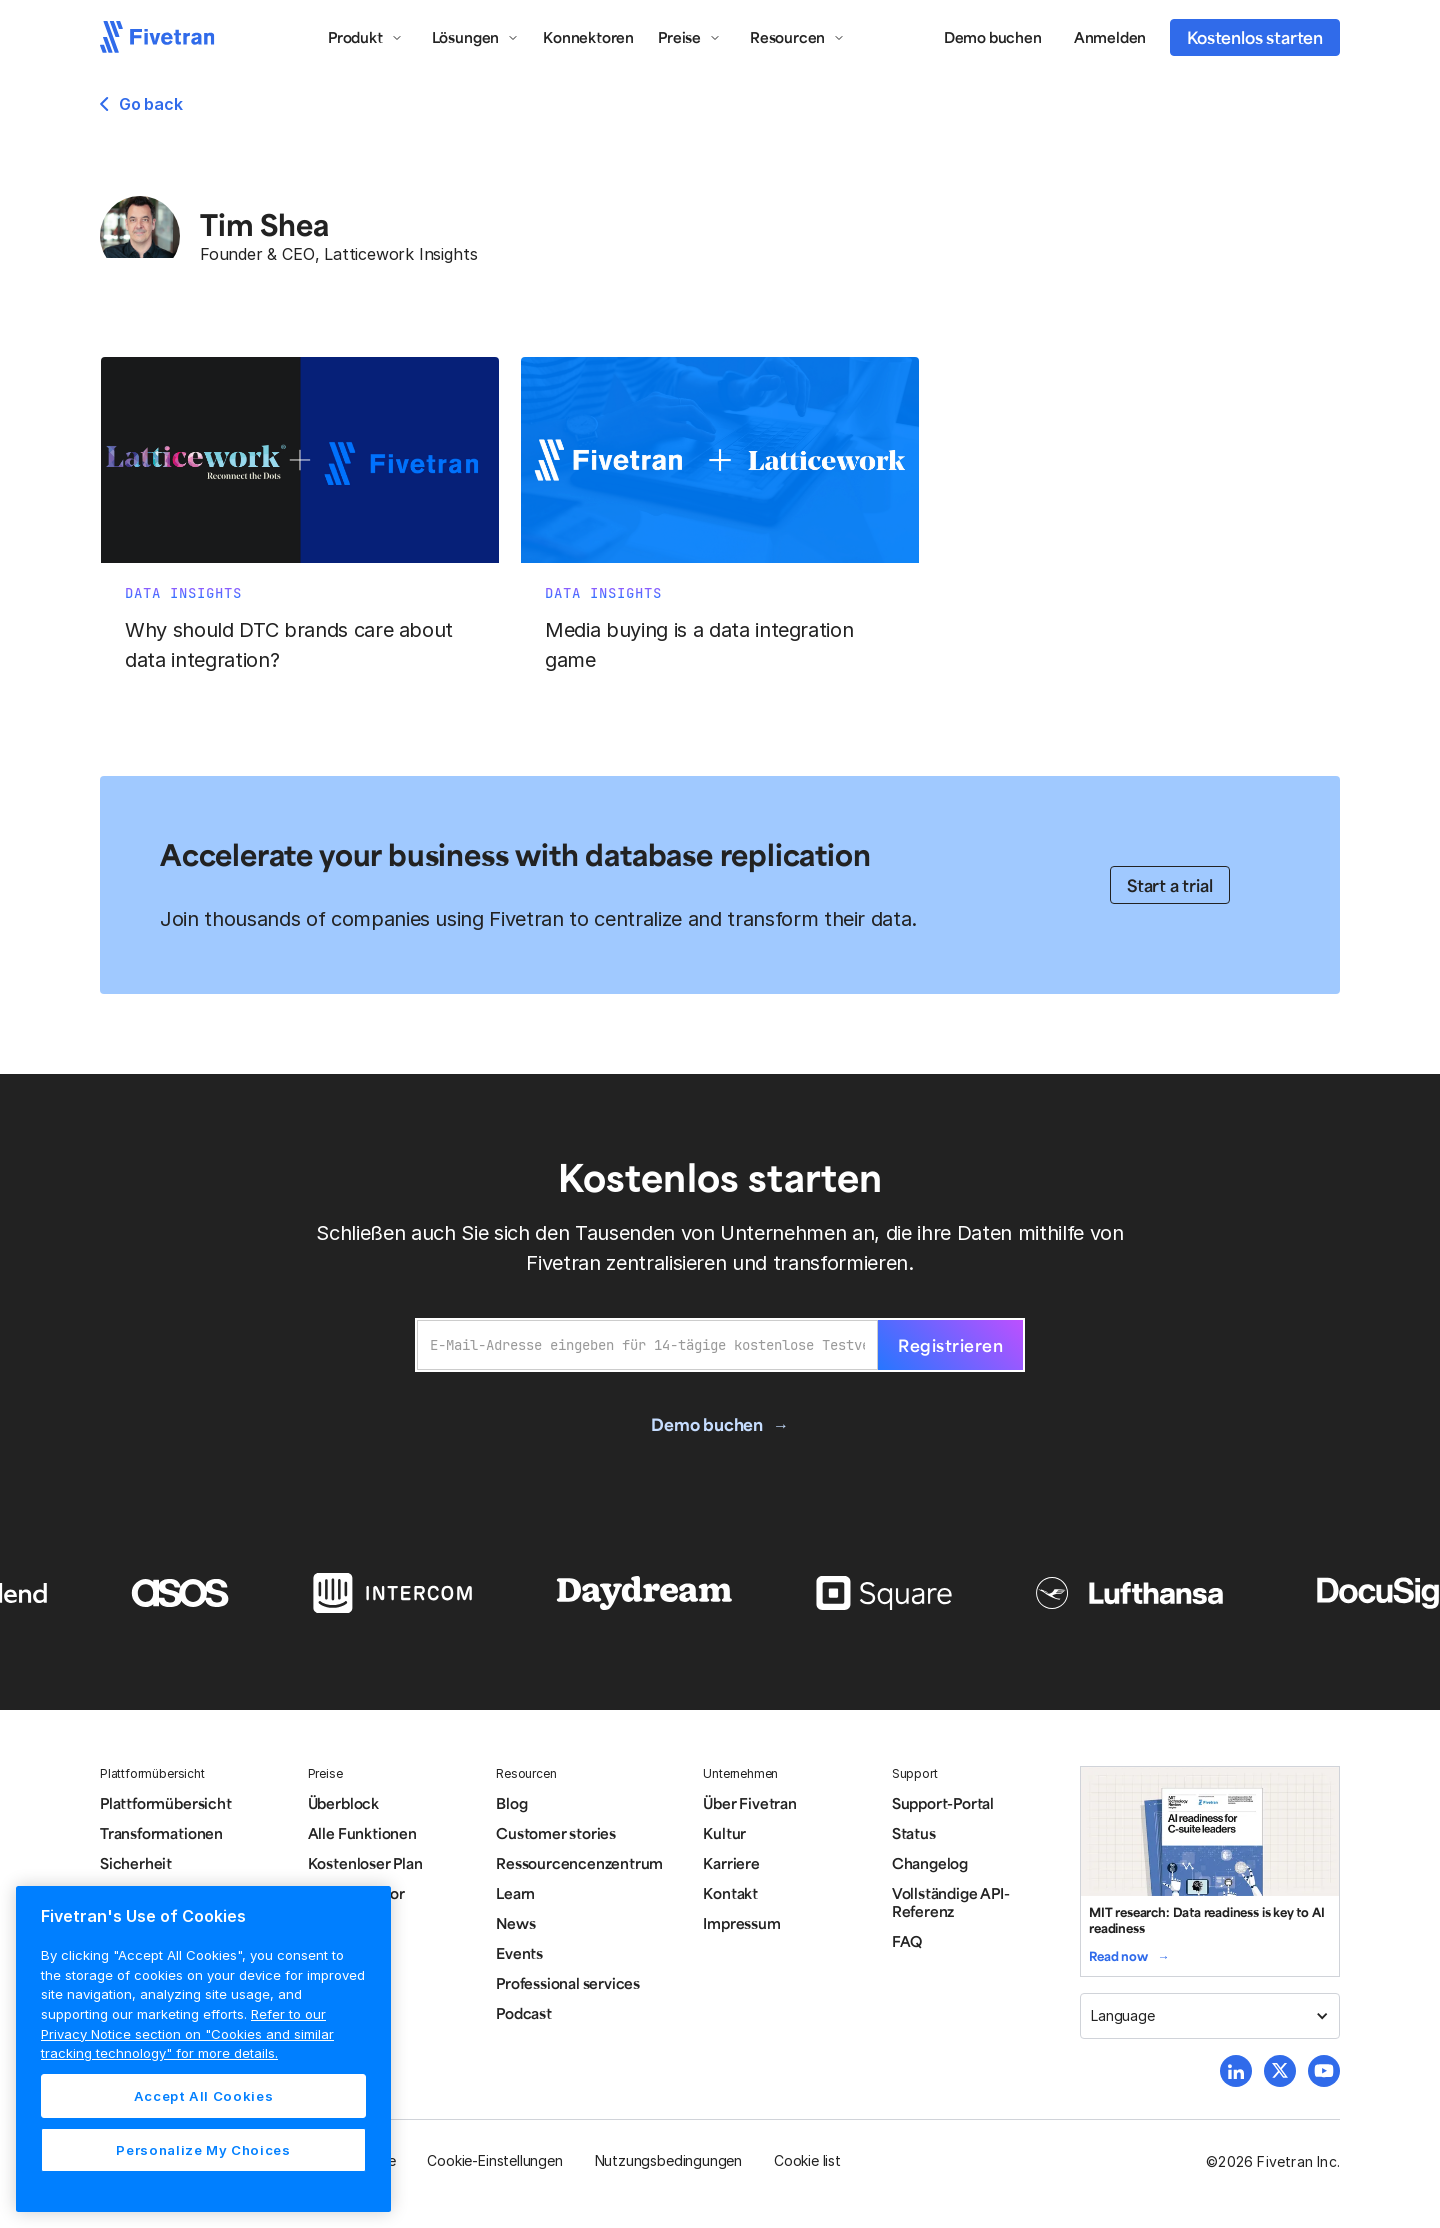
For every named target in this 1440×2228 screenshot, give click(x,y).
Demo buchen (993, 37)
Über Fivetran (750, 1803)
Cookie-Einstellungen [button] (494, 2160)
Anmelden (1110, 37)
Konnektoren (588, 37)
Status (914, 1833)
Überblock (343, 1803)
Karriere (731, 1863)
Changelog (930, 1863)
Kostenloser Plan (365, 1863)
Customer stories (556, 1833)
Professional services (568, 1983)
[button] (365, 37)
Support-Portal (943, 1803)
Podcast (524, 2013)
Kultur (724, 1833)
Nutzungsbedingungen (668, 2160)
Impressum (741, 1923)
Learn (515, 1893)
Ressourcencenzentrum (579, 1863)
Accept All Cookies (204, 2096)
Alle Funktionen (362, 1833)
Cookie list (807, 2160)
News (515, 1923)
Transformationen (161, 1833)
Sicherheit (136, 1863)
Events (519, 1953)
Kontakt (730, 1893)
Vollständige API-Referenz (951, 1902)
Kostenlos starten (1255, 37)
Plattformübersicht (166, 1803)
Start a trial (1170, 885)
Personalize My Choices (203, 2150)
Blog (511, 1803)
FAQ (907, 1941)
